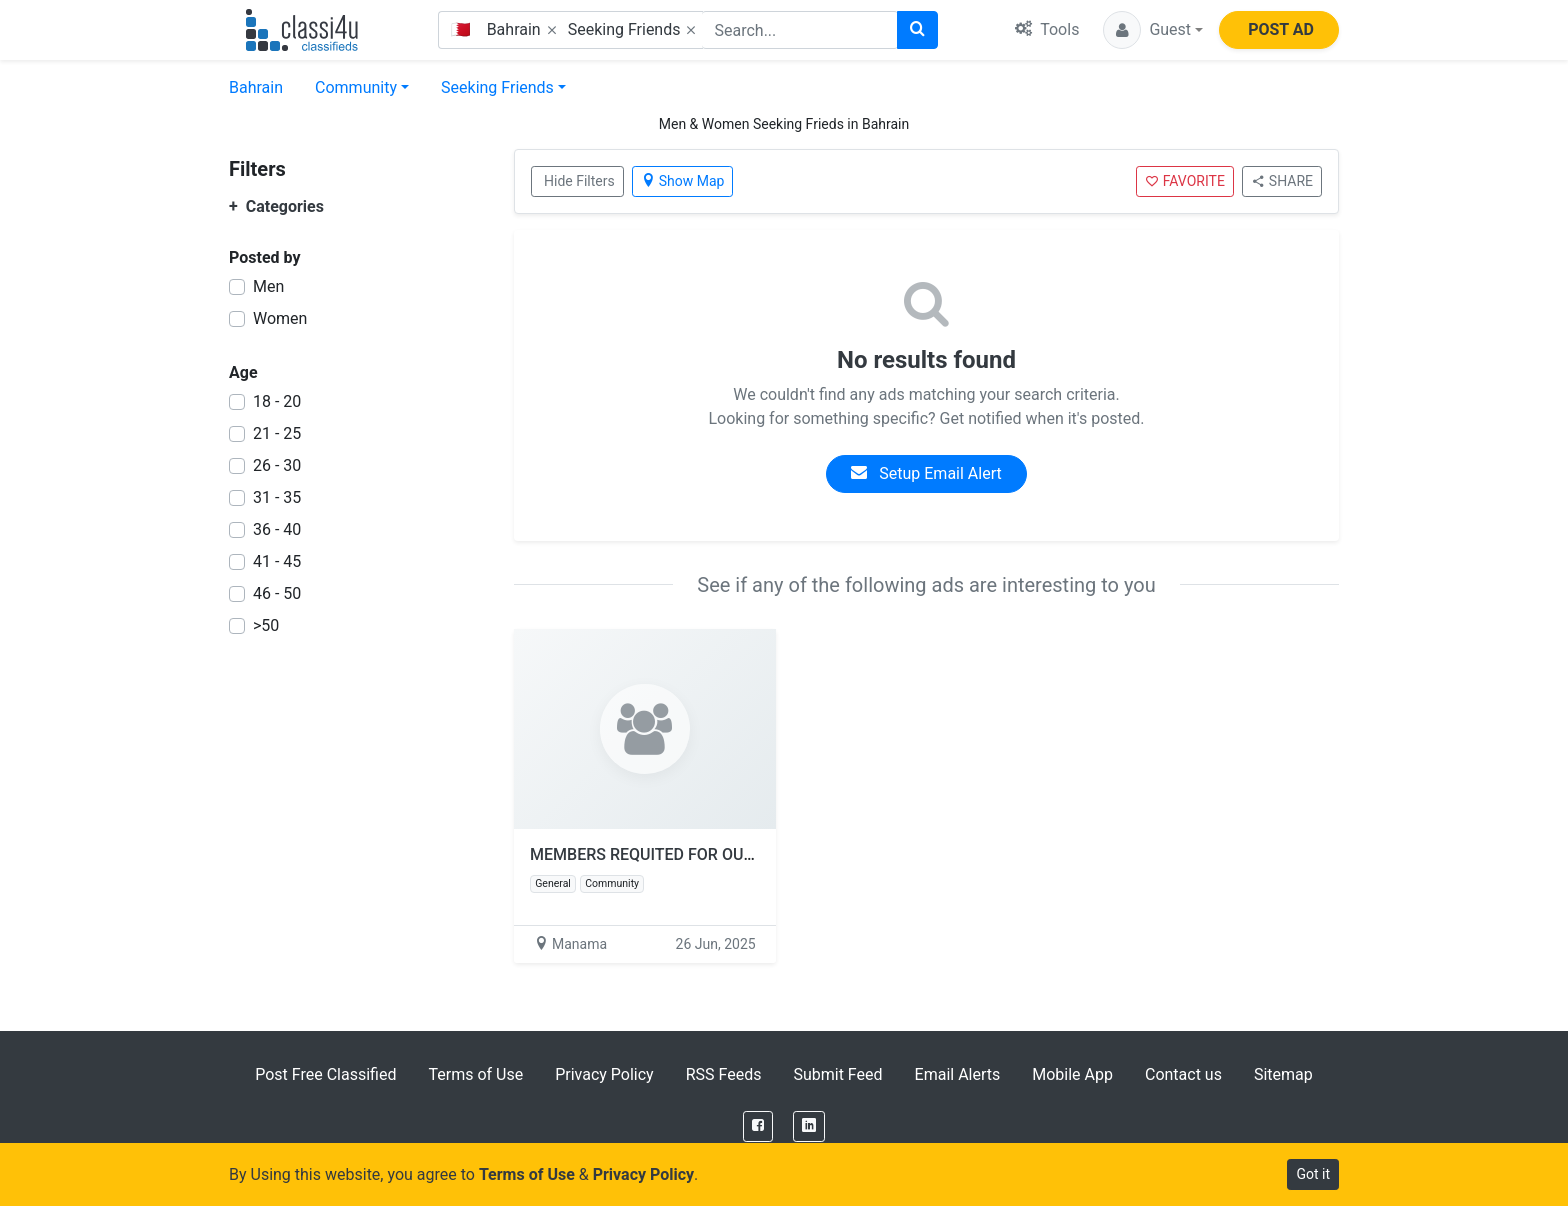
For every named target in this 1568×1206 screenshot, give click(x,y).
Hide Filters (579, 181)
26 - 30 (277, 465)
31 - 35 (277, 497)
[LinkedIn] (809, 1126)
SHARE (1282, 181)
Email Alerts (958, 1074)
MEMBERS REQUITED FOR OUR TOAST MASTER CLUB (724, 854)
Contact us (1183, 1074)
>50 (266, 625)
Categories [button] (276, 206)
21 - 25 (277, 433)
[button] (1153, 30)
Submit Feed (837, 1074)
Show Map (683, 181)
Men (268, 286)
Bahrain (256, 87)
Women (280, 318)
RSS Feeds (724, 1074)
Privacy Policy (604, 1074)
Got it (1313, 1174)
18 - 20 (277, 401)
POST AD (1281, 29)
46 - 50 (277, 593)
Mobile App (1072, 1074)
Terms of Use (475, 1074)
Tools (1047, 29)
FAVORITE (1185, 181)
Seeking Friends (497, 87)
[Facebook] (758, 1126)
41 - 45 (277, 561)
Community (356, 87)
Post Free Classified (325, 1074)
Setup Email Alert (926, 473)
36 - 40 (277, 529)
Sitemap (1283, 1074)
